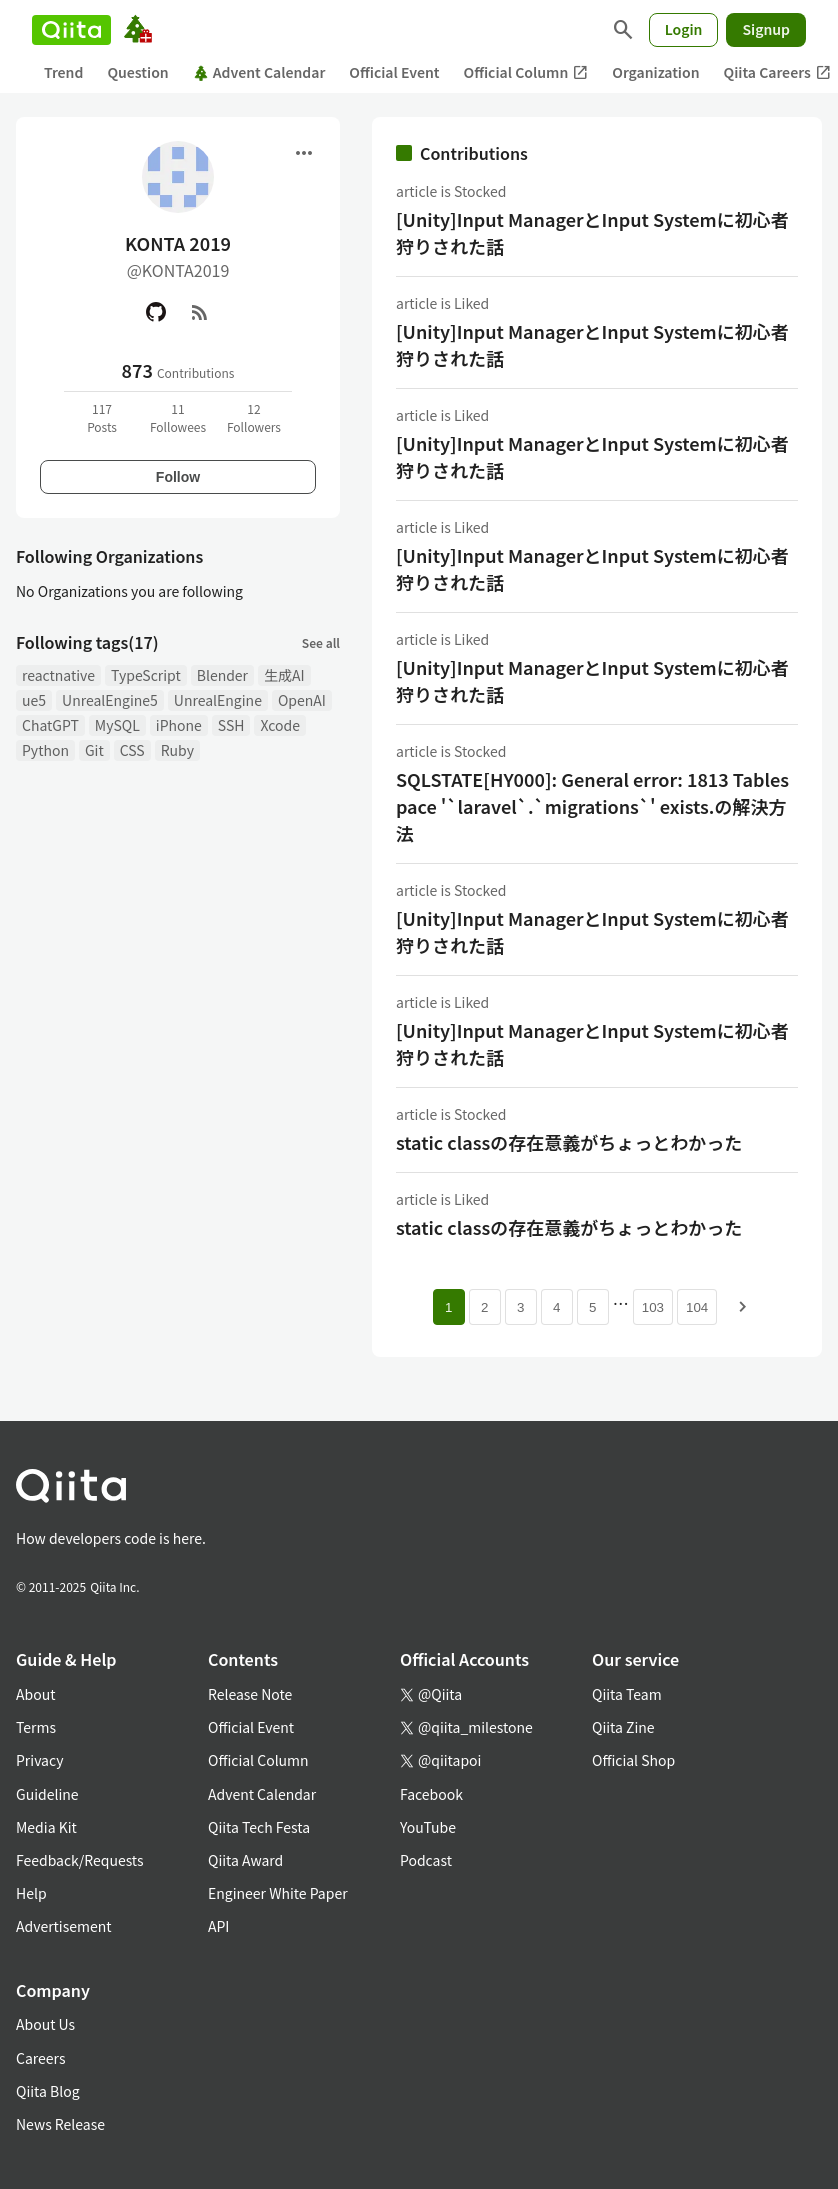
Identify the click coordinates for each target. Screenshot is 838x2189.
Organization (655, 72)
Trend (63, 72)
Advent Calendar (259, 72)
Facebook (431, 1794)
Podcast (426, 1860)
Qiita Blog (48, 2091)
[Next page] (743, 1307)
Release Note (250, 1694)
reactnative (58, 675)
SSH (231, 725)
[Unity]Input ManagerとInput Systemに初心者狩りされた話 (592, 232)
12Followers (254, 417)
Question (137, 72)
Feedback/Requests (80, 1860)
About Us (45, 2024)
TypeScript (146, 675)
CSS (132, 750)
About (35, 1694)
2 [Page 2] (484, 1307)
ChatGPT (50, 725)
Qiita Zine (623, 1727)
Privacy (39, 1760)
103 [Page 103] (653, 1307)
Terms (36, 1727)
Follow (178, 477)
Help (31, 1893)
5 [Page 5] (592, 1307)
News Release (60, 2124)
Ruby (177, 750)
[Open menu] (304, 153)
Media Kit (46, 1827)
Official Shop (633, 1760)
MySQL (117, 725)
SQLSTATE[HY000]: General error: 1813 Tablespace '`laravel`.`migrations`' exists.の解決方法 (592, 806)
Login (684, 29)
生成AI (284, 675)
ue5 (34, 700)
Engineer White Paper (278, 1893)
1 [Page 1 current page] (448, 1307)
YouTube (428, 1827)
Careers (40, 2058)
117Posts (102, 417)
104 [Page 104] (697, 1307)
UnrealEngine (218, 700)
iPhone (179, 725)
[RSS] (200, 312)
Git (94, 750)
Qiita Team (627, 1694)
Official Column (526, 72)
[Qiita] (71, 30)
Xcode (280, 725)
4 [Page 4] (556, 1307)
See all (321, 642)
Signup (766, 29)
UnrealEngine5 (110, 700)
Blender (222, 675)
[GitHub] (156, 312)
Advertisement (64, 1926)
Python (45, 750)
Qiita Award (245, 1860)
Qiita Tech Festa (259, 1827)
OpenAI (302, 700)
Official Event (394, 72)
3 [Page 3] (520, 1307)
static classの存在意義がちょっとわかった (569, 1142)
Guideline (47, 1794)
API (218, 1926)
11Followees (178, 417)
